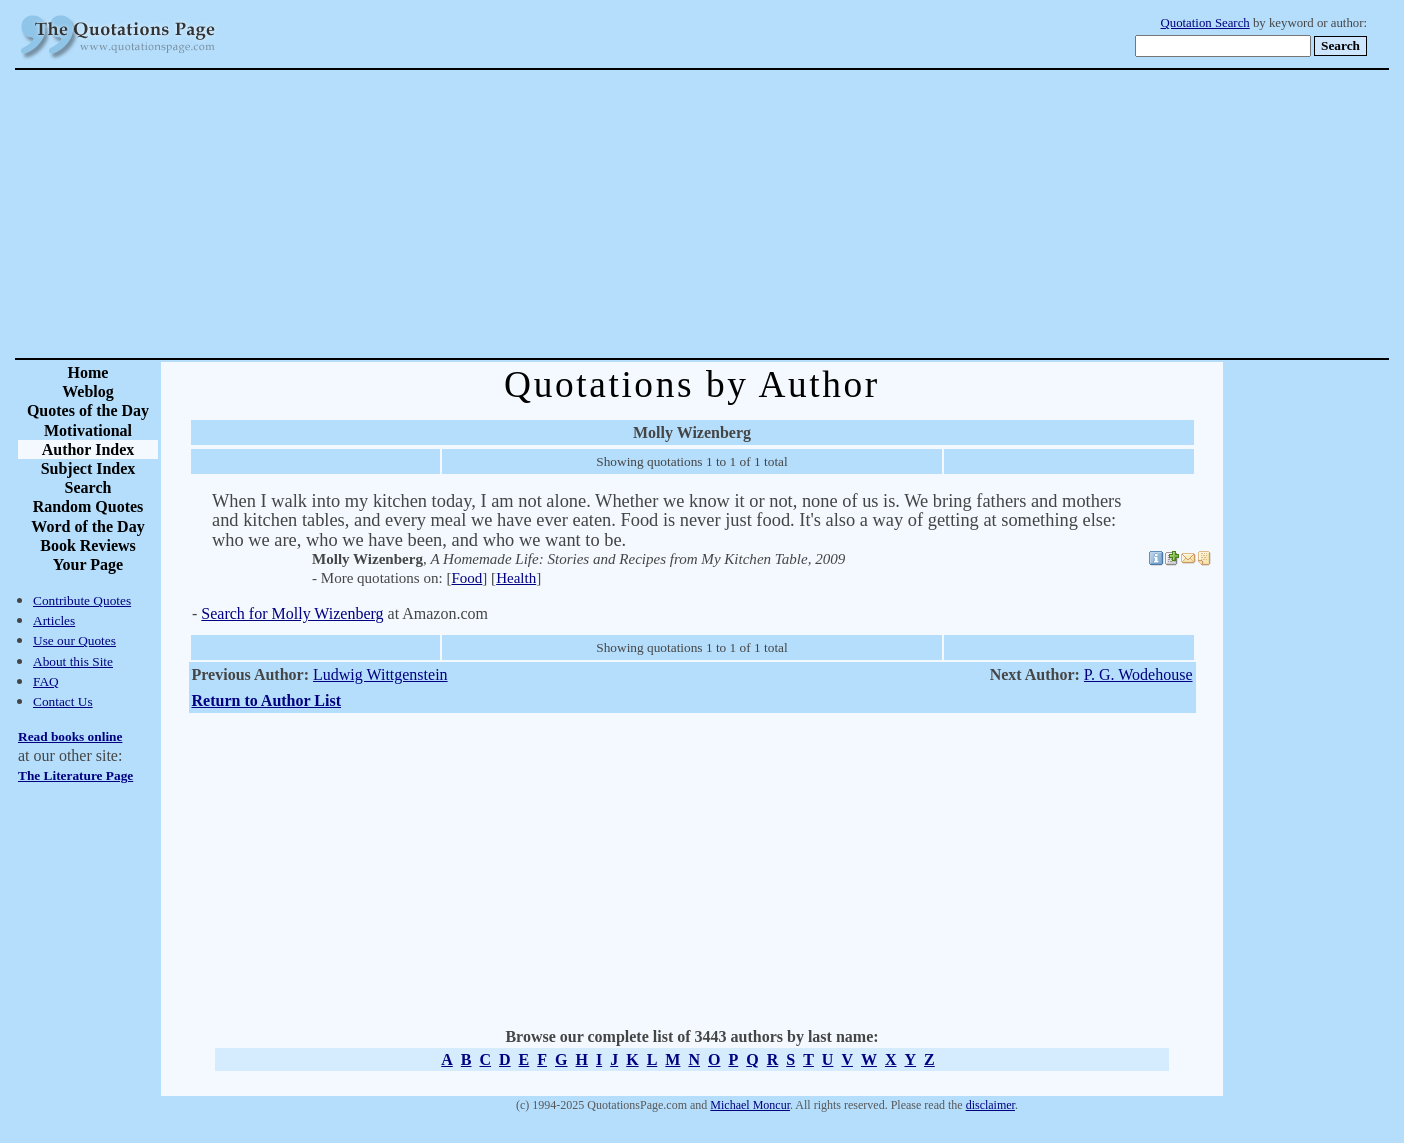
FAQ (46, 681)
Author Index (88, 449)
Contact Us (63, 701)
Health (516, 578)
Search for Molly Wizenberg (292, 613)
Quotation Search (1205, 23)
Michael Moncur (750, 1105)
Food (466, 578)
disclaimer (990, 1105)
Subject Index (88, 468)
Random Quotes (88, 506)
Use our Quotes (74, 640)
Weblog (88, 391)
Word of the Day (87, 526)
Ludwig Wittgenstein (380, 674)
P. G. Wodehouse (1138, 674)
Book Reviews (88, 545)
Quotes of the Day (88, 410)
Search (88, 487)
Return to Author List (267, 700)
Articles (54, 620)
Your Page (88, 564)
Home (88, 372)
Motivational (88, 430)
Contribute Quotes (82, 600)
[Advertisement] (772, 214)
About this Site (73, 661)
